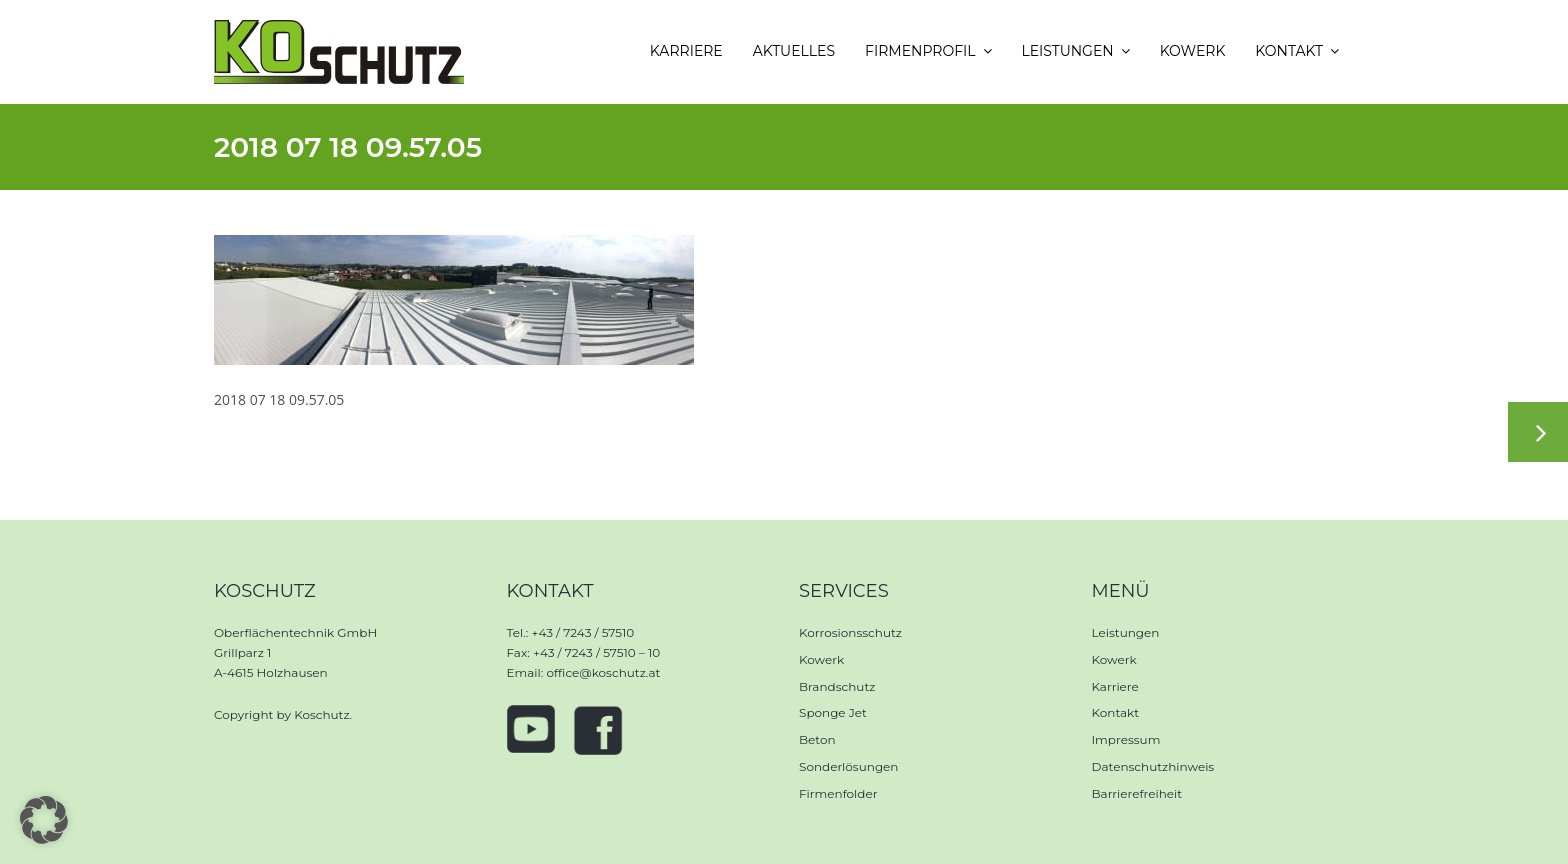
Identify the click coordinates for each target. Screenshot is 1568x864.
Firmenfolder (838, 793)
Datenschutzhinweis (1153, 766)
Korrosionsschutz (850, 632)
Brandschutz (837, 686)
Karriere (1115, 686)
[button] (44, 820)
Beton (817, 739)
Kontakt (1116, 712)
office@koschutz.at (603, 672)
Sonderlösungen (848, 766)
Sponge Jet (833, 712)
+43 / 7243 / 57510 (582, 632)
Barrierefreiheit (1137, 793)
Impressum (1126, 739)
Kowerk (821, 659)
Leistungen (1126, 632)
